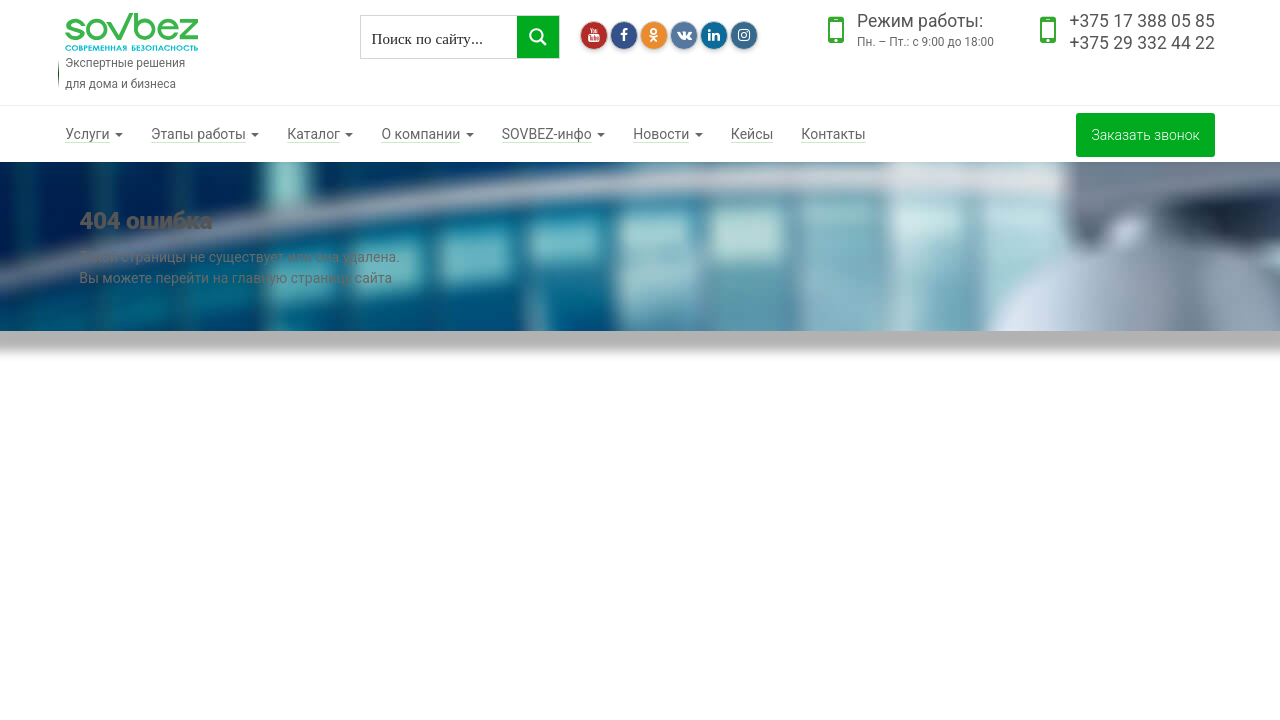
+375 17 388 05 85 (1141, 21)
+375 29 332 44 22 (1141, 43)
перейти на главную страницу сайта (274, 278)
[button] (94, 134)
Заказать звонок (1145, 135)
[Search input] (440, 37)
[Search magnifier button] (538, 37)
